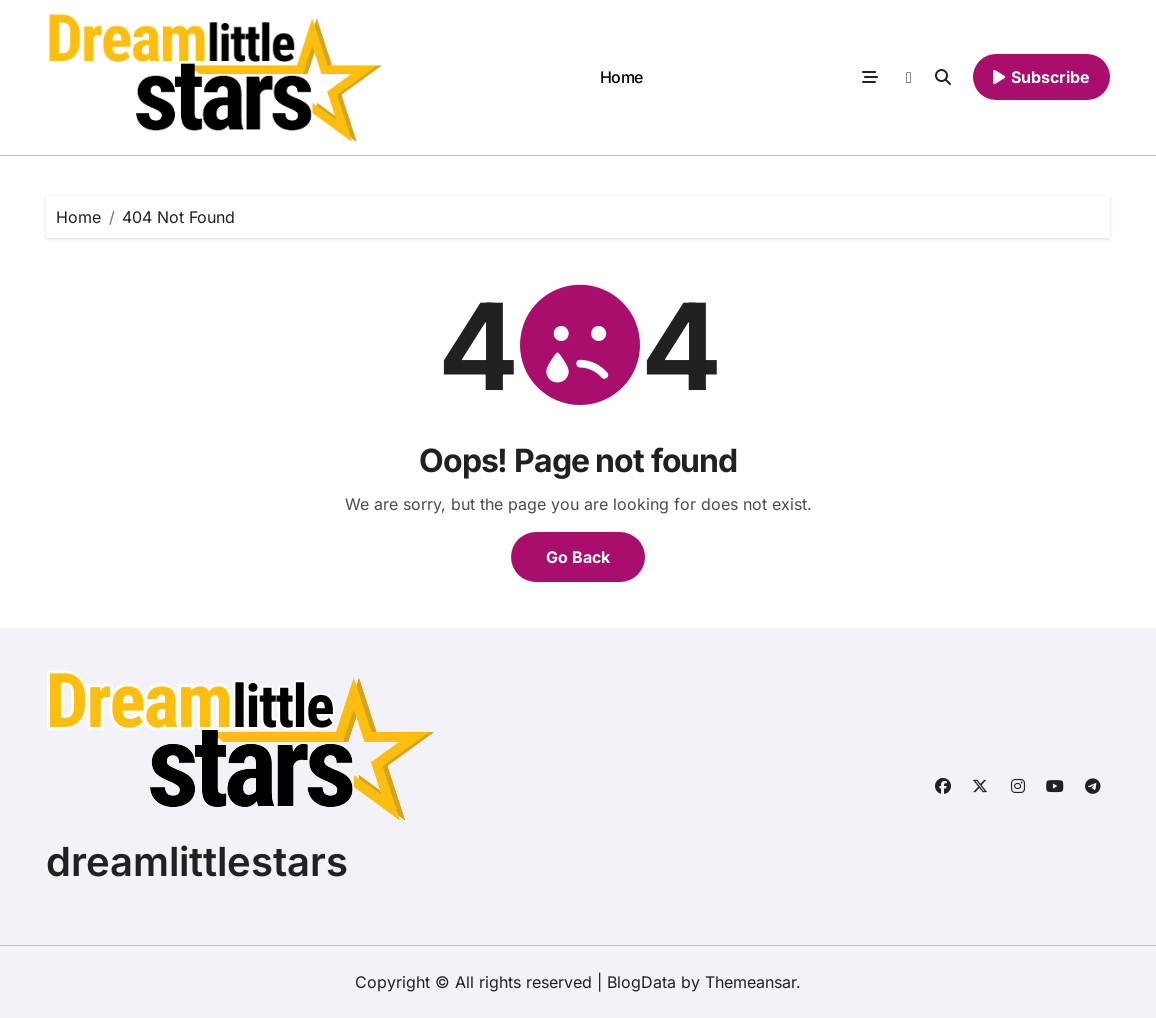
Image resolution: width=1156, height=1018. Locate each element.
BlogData (641, 982)
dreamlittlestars (197, 861)
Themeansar (750, 982)
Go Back (578, 557)
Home (621, 77)
